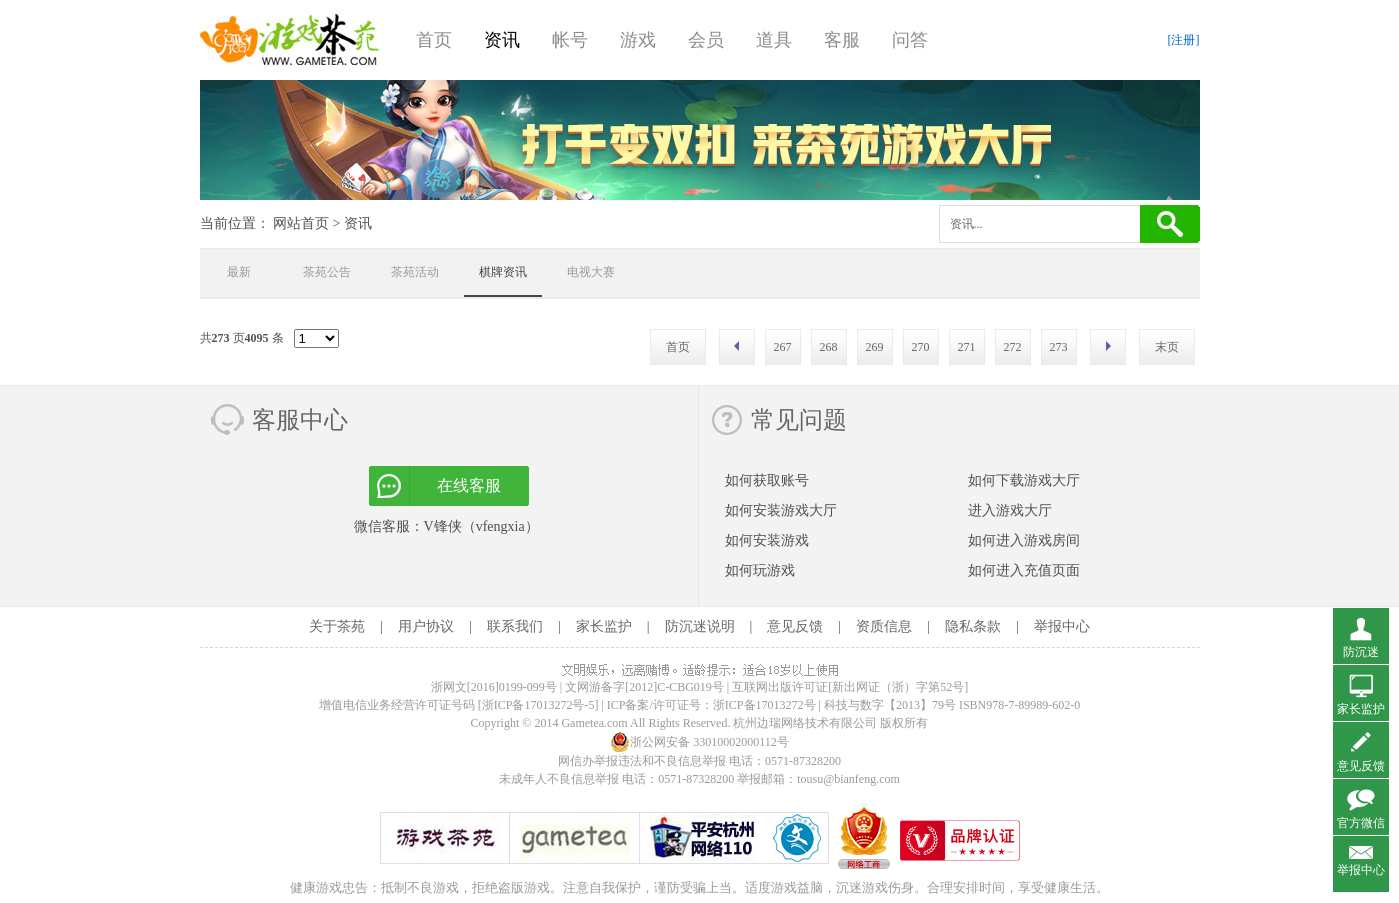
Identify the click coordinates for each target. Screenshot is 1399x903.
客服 (842, 40)
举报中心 (1062, 626)
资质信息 (884, 626)
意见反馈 (795, 626)
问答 (910, 40)
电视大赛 (591, 272)
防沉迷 (1361, 652)
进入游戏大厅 (1010, 510)
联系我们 (515, 626)
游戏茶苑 (290, 40)
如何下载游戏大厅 (1024, 480)
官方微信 (1361, 823)
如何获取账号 (767, 480)
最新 (239, 272)
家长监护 (604, 626)
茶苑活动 (415, 272)
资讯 (502, 40)
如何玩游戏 (760, 570)
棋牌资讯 (503, 272)
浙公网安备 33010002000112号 (699, 742)
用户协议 (426, 626)
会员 (706, 40)
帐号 (570, 40)
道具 (774, 40)
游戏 (638, 40)
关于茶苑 (337, 626)
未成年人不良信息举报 (560, 779)
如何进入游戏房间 (1024, 540)
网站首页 (301, 223)
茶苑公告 (327, 272)
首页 (434, 40)
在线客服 (469, 485)
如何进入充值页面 (1024, 570)
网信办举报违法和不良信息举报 (642, 761)
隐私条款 (973, 626)
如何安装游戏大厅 (781, 510)
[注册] (1184, 40)
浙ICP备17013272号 (764, 705)
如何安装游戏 (767, 540)
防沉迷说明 (700, 626)
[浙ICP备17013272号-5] (538, 705)
